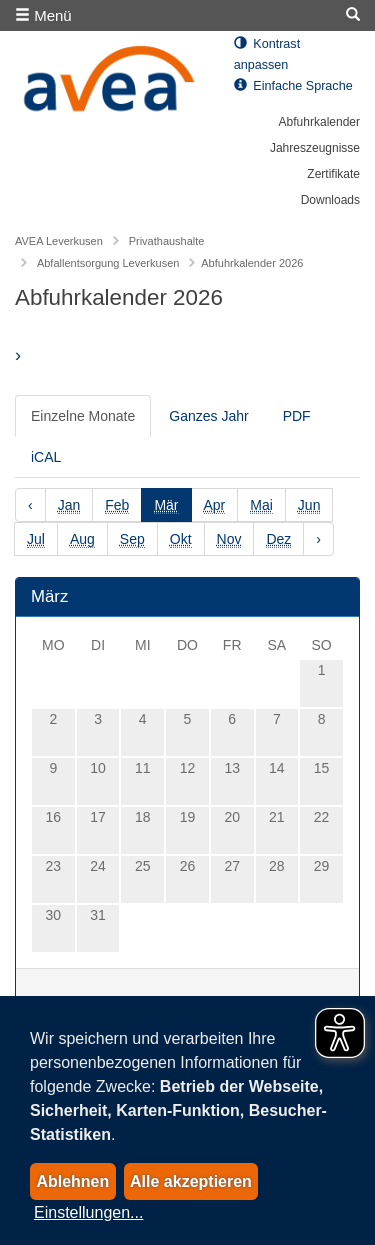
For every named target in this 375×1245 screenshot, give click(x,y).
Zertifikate (333, 174)
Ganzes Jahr (208, 416)
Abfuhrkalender (319, 122)
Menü (43, 15)
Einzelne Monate (83, 416)
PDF (297, 416)
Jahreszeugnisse (315, 148)
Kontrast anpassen (267, 54)
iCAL (46, 457)
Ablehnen (72, 1181)
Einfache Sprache (293, 86)
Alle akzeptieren (191, 1181)
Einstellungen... (88, 1212)
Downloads (330, 200)
